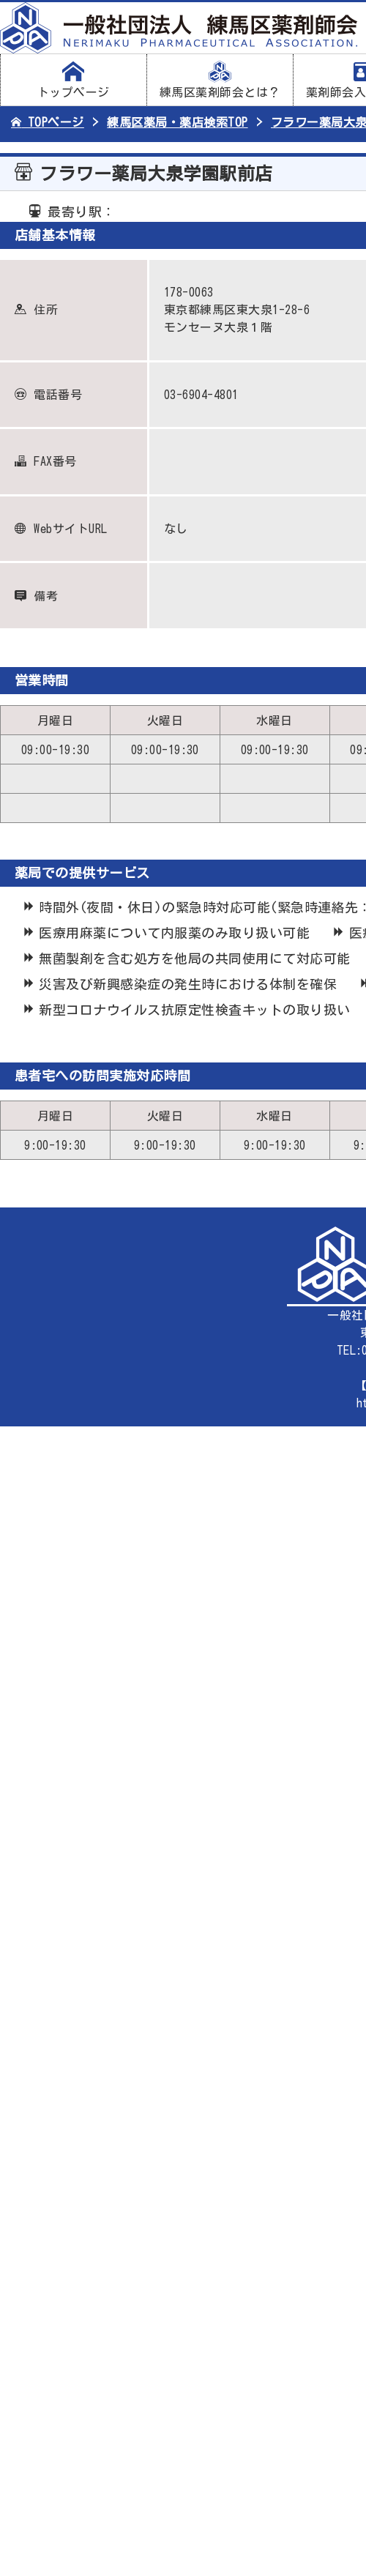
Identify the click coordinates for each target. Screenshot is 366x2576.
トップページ (73, 80)
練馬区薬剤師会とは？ (220, 80)
